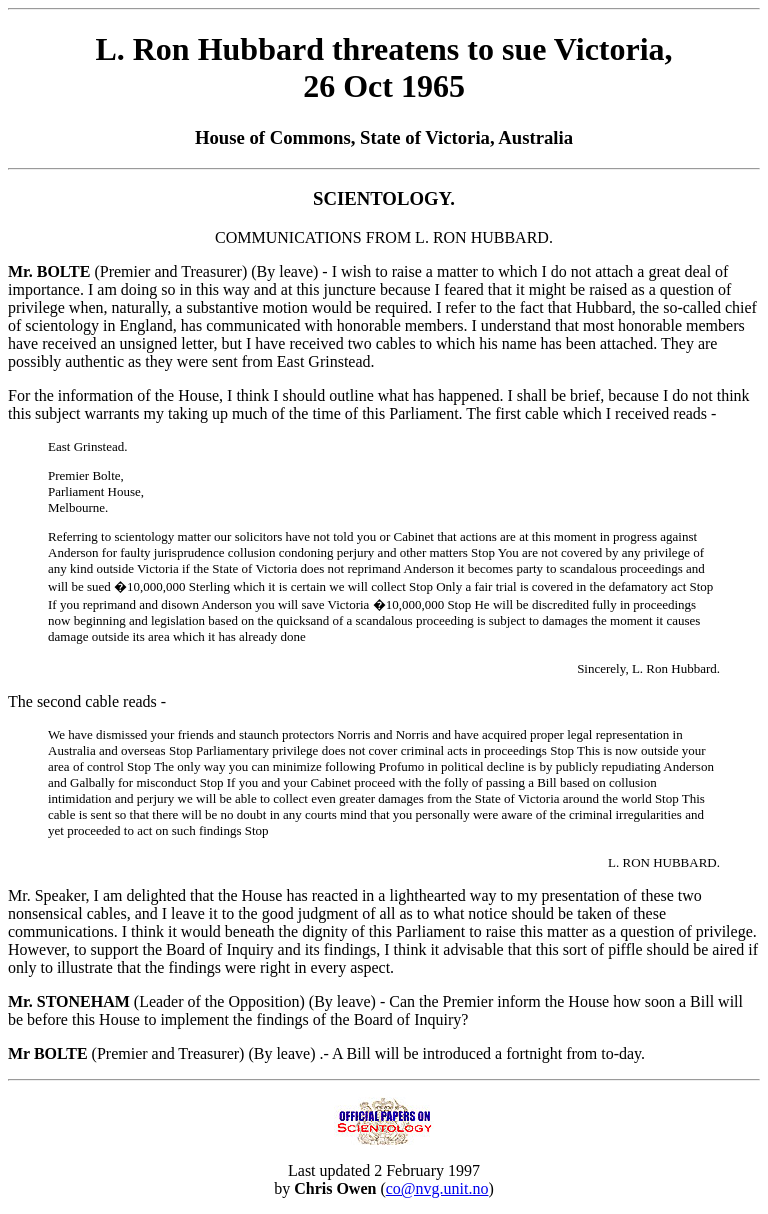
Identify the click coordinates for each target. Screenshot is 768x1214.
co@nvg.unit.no (437, 1188)
